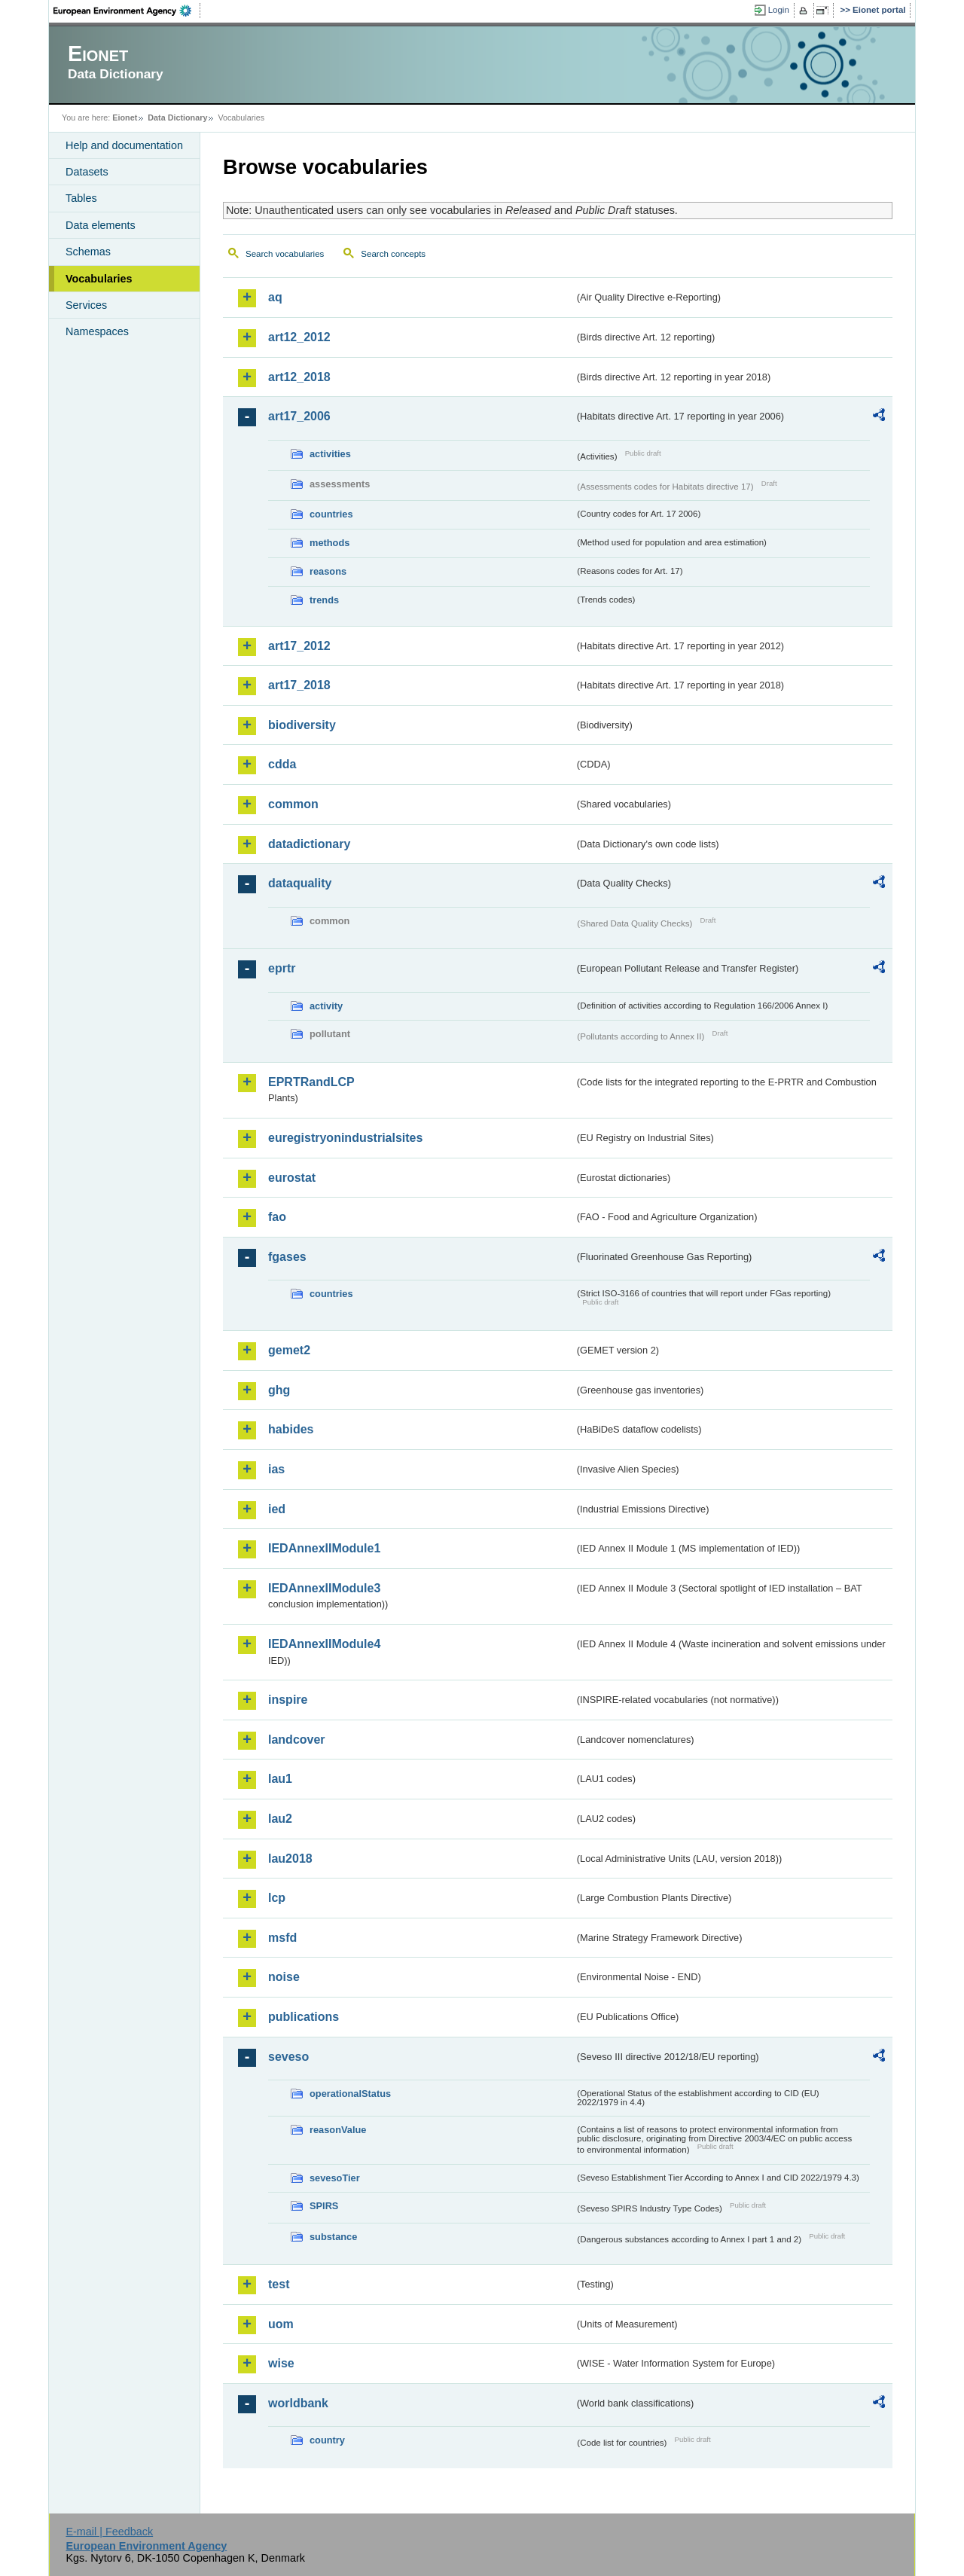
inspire (287, 1699)
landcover (296, 1739)
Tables (81, 198)
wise (281, 2363)
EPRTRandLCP (311, 1082)
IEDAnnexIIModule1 (324, 1548)
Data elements (101, 225)
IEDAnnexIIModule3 (324, 1588)
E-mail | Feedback (109, 2532)
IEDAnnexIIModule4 (324, 1643)
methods (329, 542)
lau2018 (290, 1858)
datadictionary (309, 844)
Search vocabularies (285, 253)
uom (281, 2324)
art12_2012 (299, 337)
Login (778, 9)
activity (326, 1006)
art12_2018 (299, 377)
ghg (279, 1390)
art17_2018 (299, 685)
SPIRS (324, 2205)
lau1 (280, 1778)
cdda (282, 764)
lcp (276, 1897)
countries (331, 514)
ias (276, 1469)
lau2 (280, 1818)
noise (284, 1976)
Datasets (87, 172)
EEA (127, 10)
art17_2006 (299, 416)
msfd (282, 1937)
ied (276, 1509)
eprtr (281, 968)
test (278, 2284)
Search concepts (393, 253)
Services (86, 305)
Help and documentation (124, 145)
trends (324, 600)
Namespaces (97, 331)
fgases (287, 1256)
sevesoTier (335, 2178)
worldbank (298, 2403)
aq (275, 297)
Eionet (124, 117)
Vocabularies (99, 279)
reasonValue (338, 2129)
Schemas (88, 252)
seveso (288, 2056)
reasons (328, 571)
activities (330, 453)
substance (333, 2236)
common (293, 804)
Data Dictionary (177, 117)
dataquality (299, 883)
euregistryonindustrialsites (345, 1137)
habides (290, 1429)
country (327, 2440)
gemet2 (289, 1350)
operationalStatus (350, 2093)
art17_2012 (299, 645)
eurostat (292, 1177)
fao (277, 1216)
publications (303, 2016)
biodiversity (302, 725)
